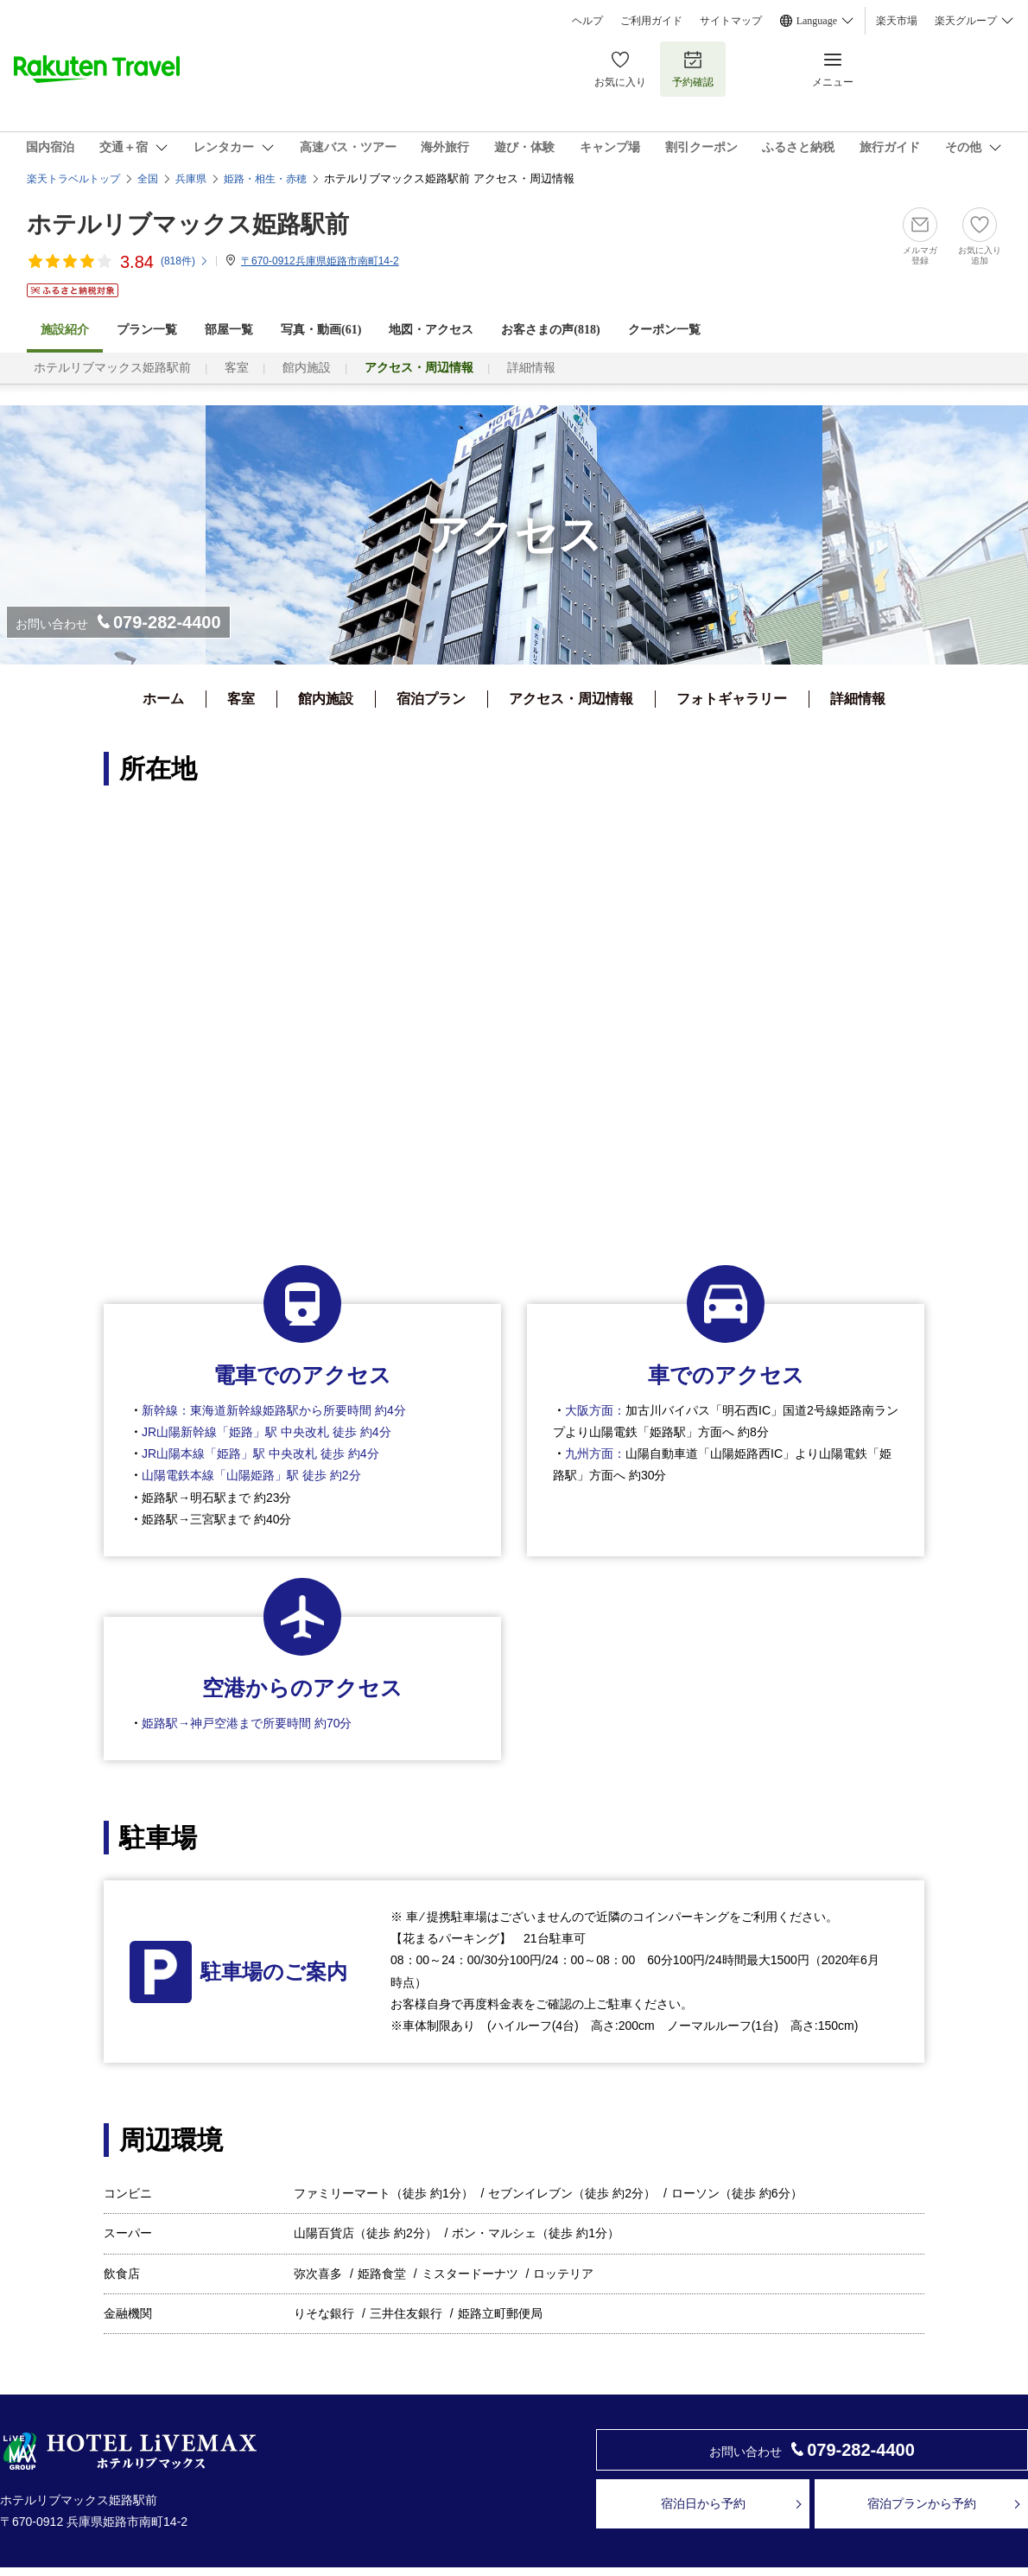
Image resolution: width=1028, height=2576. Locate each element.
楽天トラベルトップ (73, 179)
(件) (185, 261)
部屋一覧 (229, 329)
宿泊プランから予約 (921, 2503)
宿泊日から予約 (703, 2503)
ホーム (163, 698)
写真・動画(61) (321, 329)
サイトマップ (731, 21)
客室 (237, 367)
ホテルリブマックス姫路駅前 (188, 224)
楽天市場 (896, 21)
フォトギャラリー (731, 698)
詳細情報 (531, 367)
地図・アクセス (431, 329)
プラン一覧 (147, 329)
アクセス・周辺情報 (571, 698)
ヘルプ (587, 21)
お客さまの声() (550, 329)
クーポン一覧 (664, 329)
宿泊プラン (431, 698)
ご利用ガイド (651, 21)
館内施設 (306, 367)
